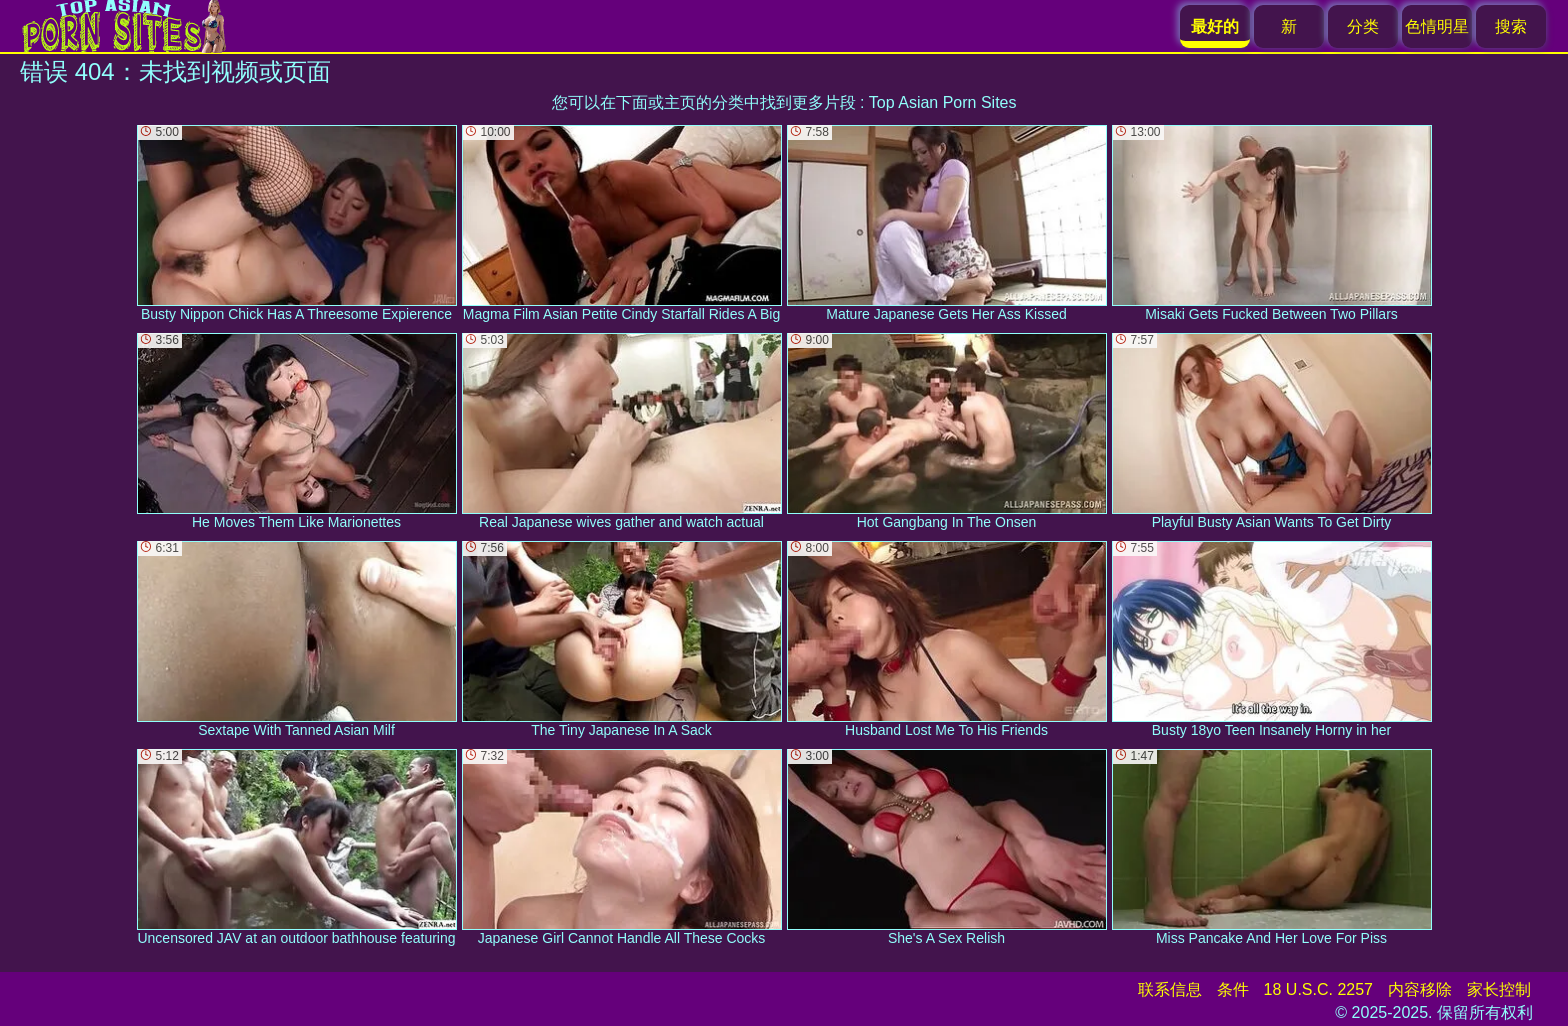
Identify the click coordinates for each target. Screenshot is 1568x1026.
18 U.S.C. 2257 (1318, 989)
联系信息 (1170, 989)
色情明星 (1437, 26)
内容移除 (1420, 989)
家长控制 (1499, 989)
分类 (1363, 26)
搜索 (1511, 26)
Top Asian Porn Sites (943, 102)
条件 (1233, 989)
